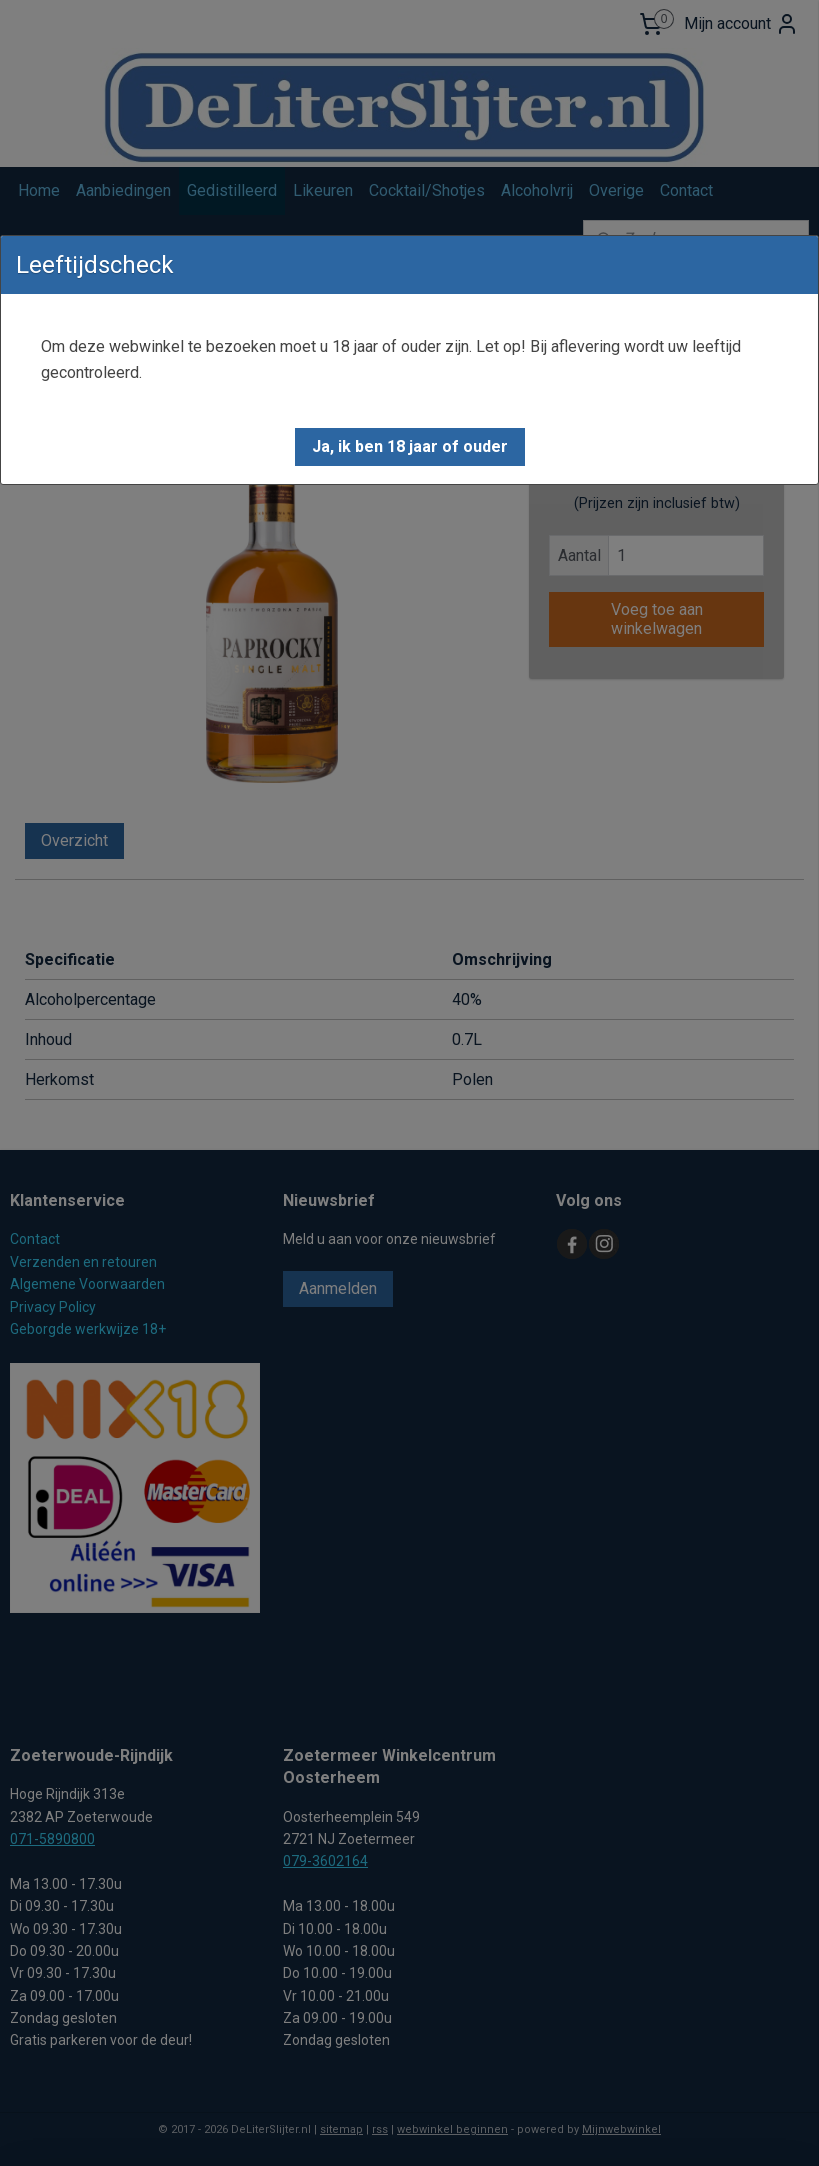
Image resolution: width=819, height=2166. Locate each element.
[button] (410, 447)
